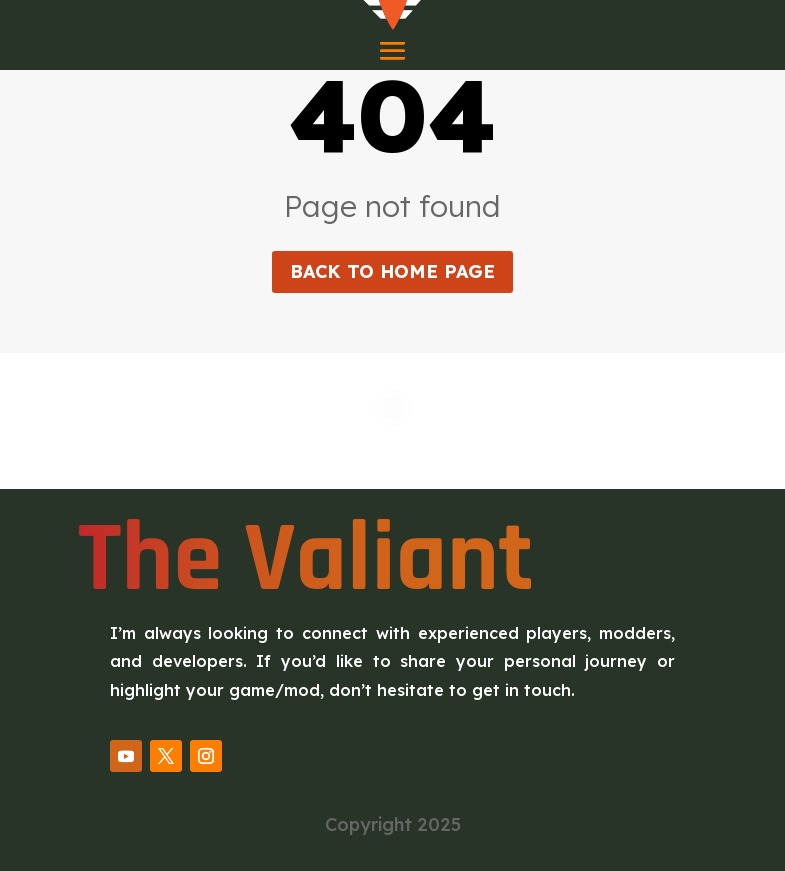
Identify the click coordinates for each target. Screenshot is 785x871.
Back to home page (392, 271)
